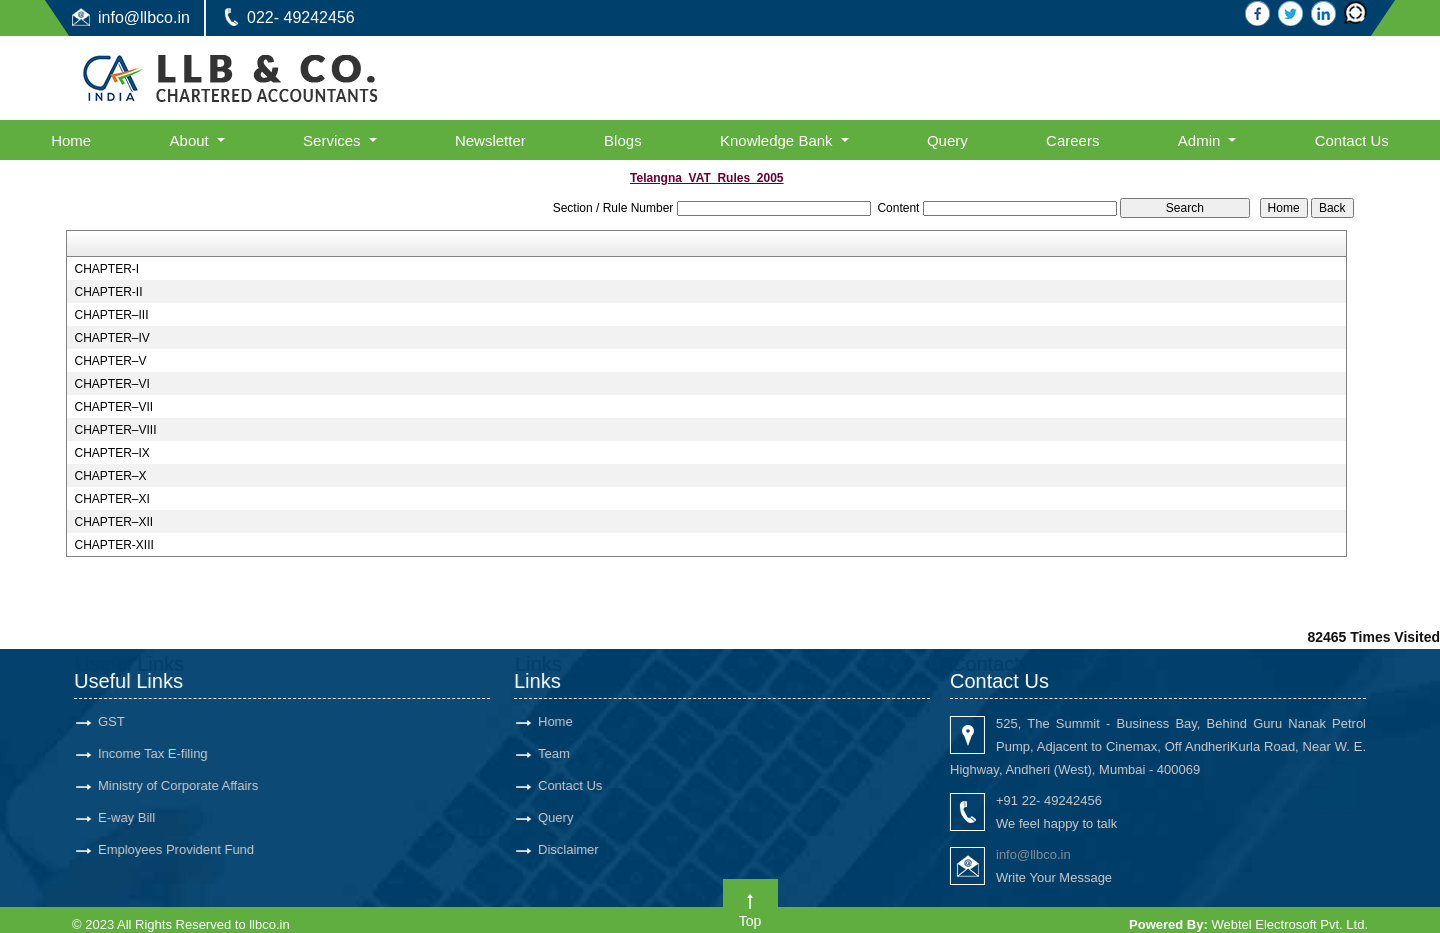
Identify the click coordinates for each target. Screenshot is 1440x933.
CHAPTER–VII (113, 407)
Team (551, 753)
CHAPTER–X (110, 476)
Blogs (623, 140)
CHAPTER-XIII (113, 545)
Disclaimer (565, 849)
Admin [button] (1201, 140)
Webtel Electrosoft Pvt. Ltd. (1289, 924)
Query (947, 140)
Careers (1072, 140)
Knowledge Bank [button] (778, 140)
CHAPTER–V (110, 361)
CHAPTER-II (108, 292)
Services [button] (334, 140)
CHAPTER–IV (111, 338)
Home (71, 140)
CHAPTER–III (111, 315)
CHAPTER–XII (113, 522)
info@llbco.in (144, 17)
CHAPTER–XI (111, 499)
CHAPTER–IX (111, 453)
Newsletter (490, 140)
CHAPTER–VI (111, 384)
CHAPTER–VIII (115, 430)
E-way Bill (123, 817)
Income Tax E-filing (150, 753)
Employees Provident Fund (173, 849)
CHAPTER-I (106, 269)
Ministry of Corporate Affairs (175, 785)
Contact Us (1352, 140)
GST (108, 721)
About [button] (191, 140)
